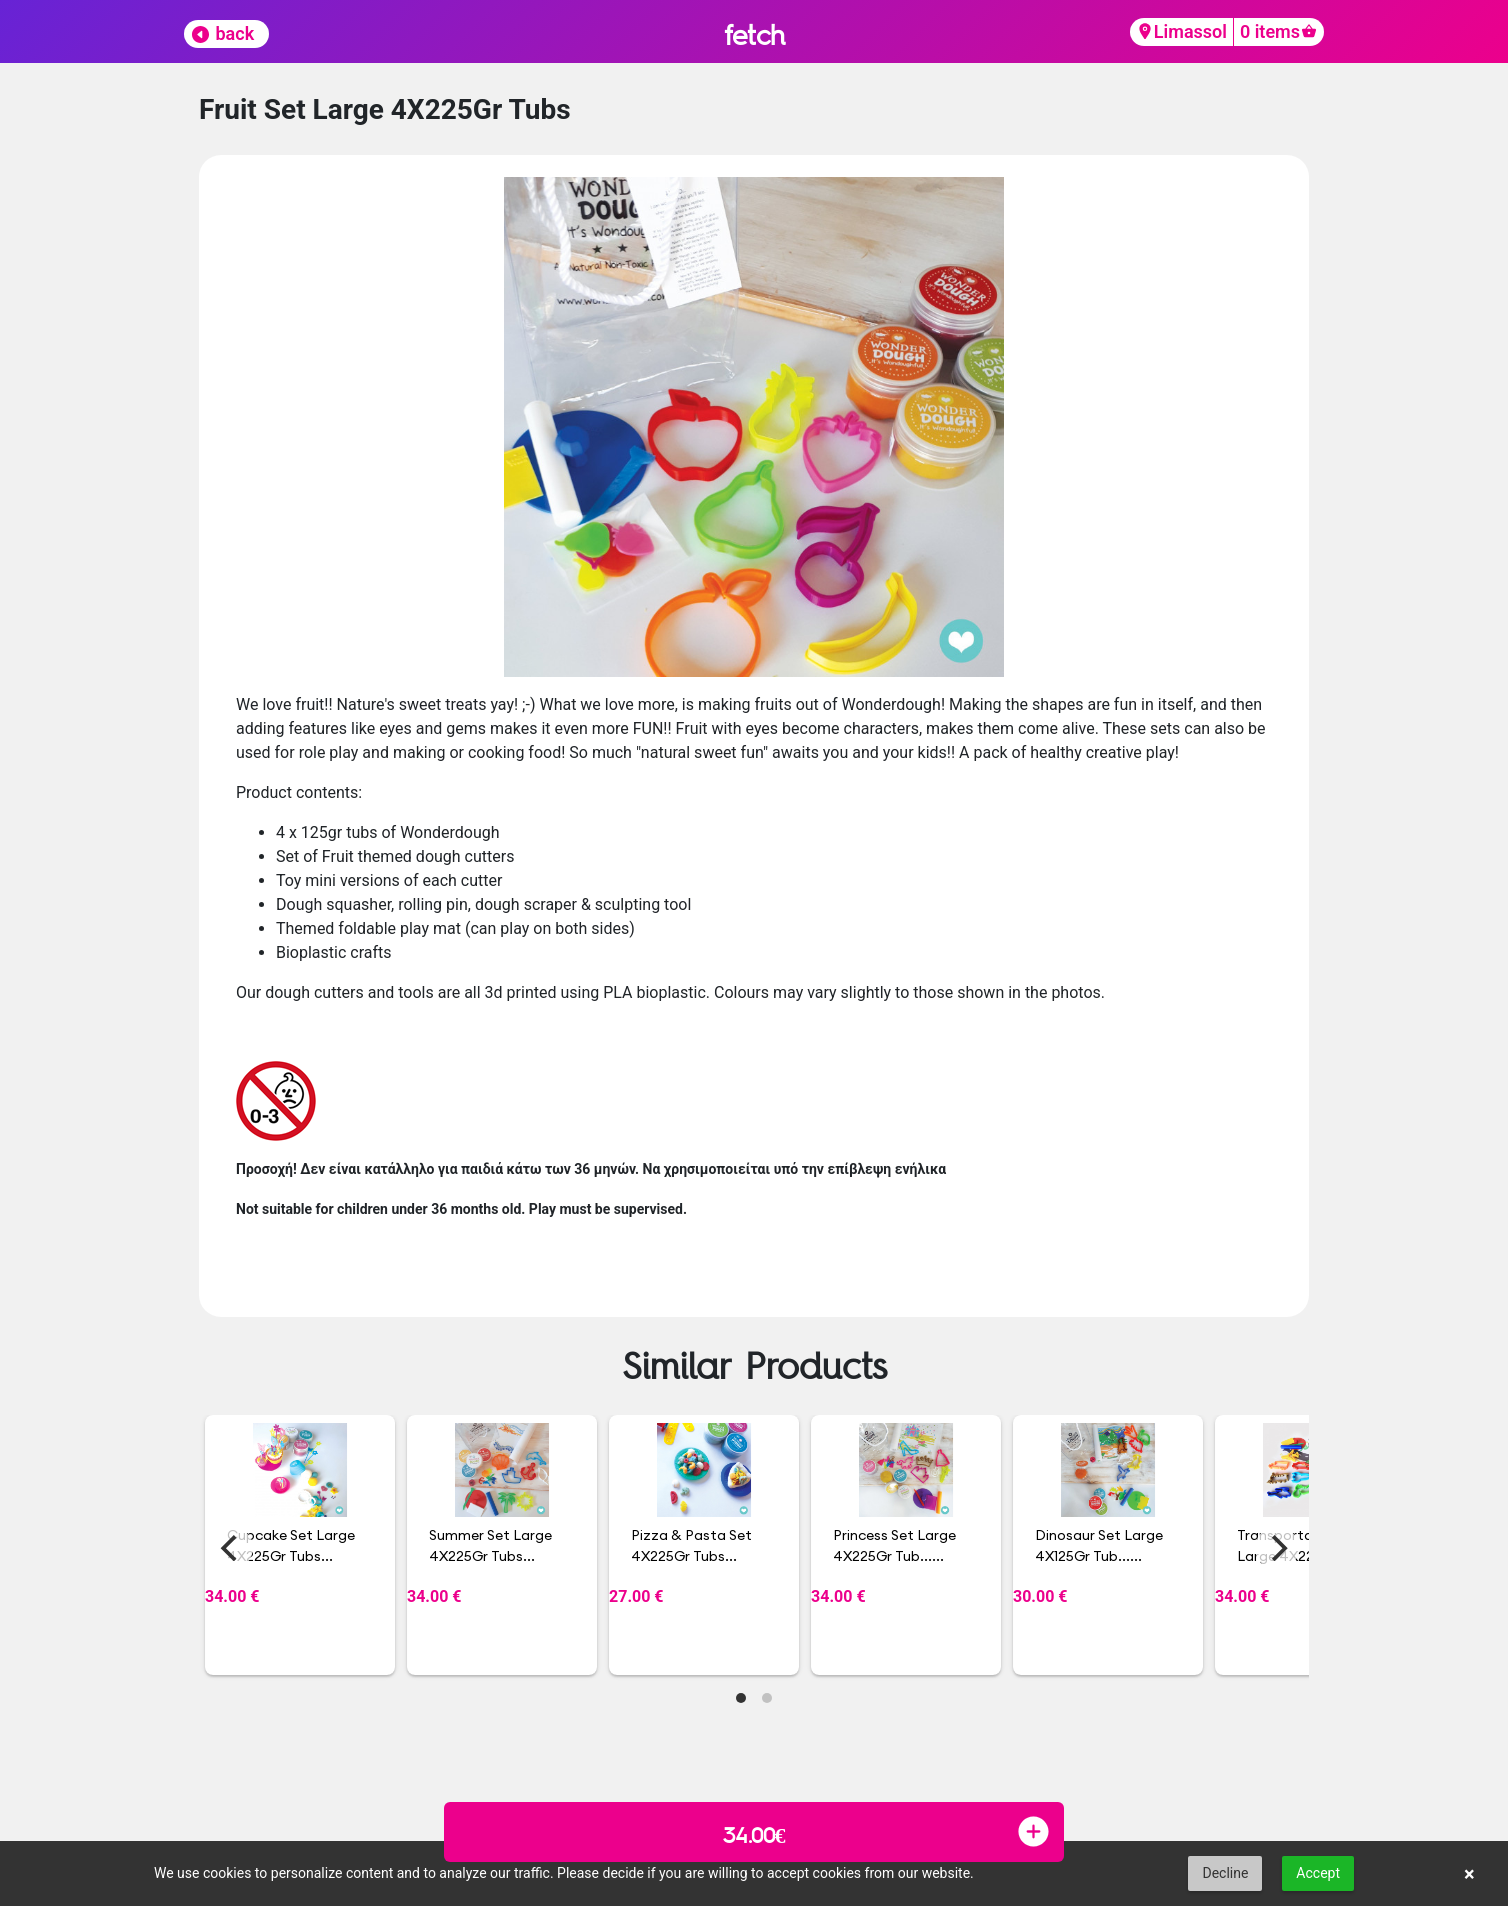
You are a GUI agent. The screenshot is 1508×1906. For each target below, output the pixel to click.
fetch (754, 34)
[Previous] (231, 1548)
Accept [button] (1318, 1873)
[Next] (1277, 1548)
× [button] (1469, 1874)
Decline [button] (1225, 1873)
